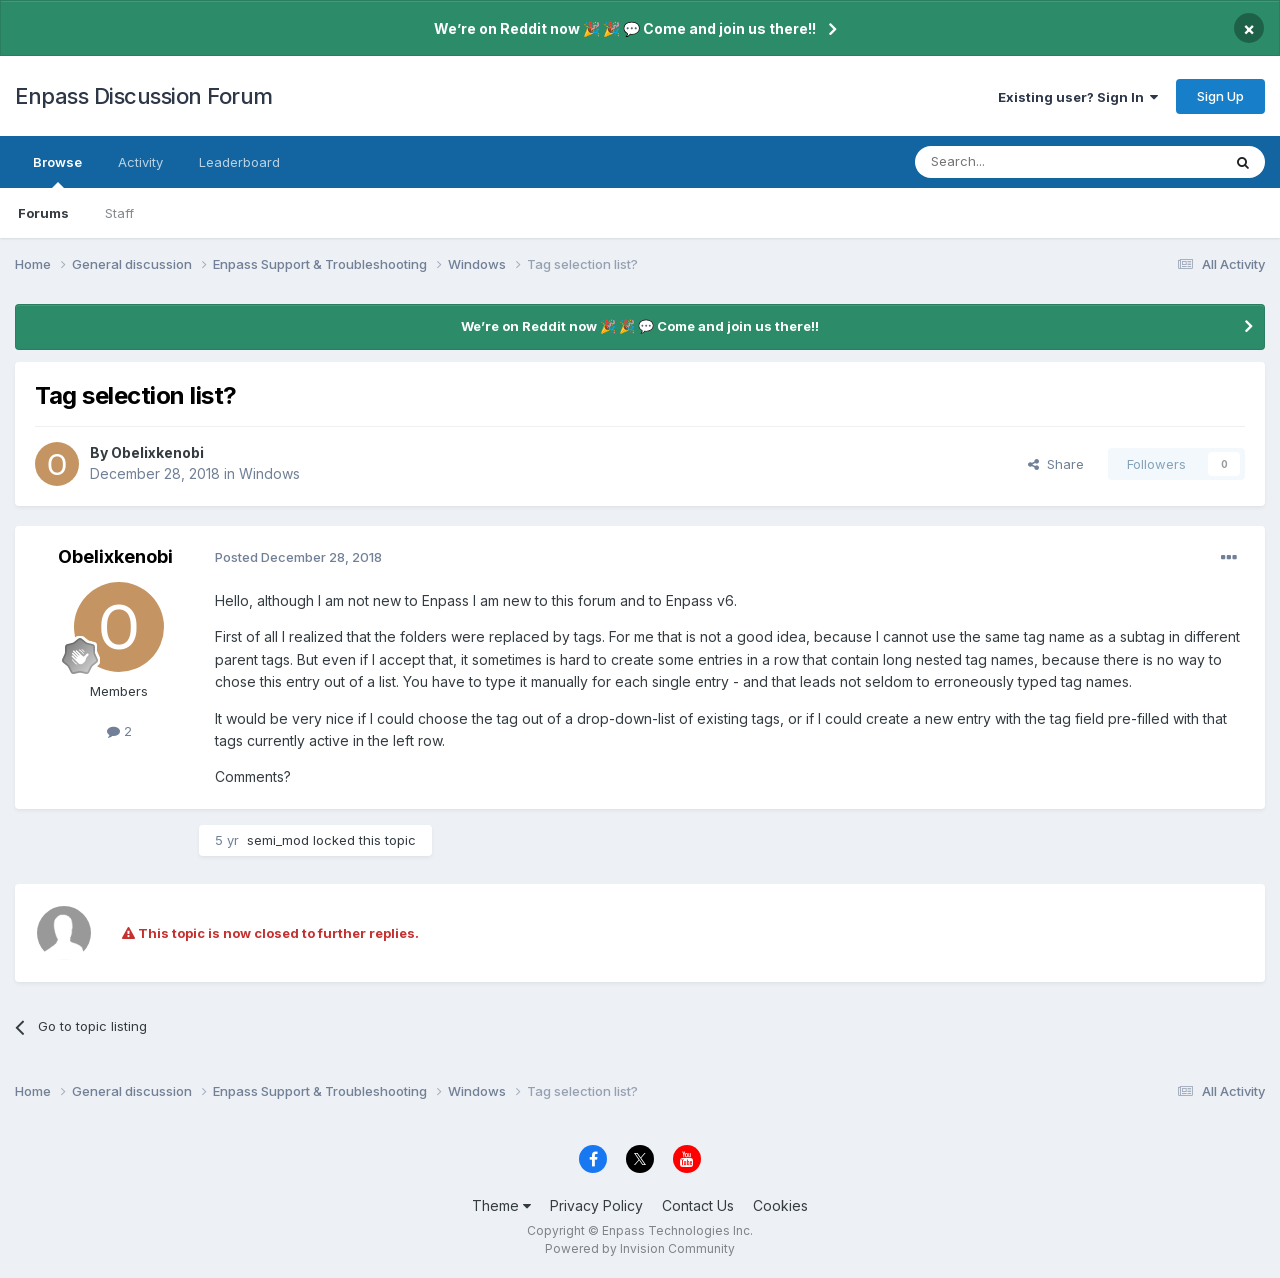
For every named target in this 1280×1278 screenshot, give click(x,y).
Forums (43, 213)
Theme (501, 1205)
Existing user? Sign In (1078, 97)
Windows (269, 473)
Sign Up (1220, 96)
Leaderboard (239, 162)
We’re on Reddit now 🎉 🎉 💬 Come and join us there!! (625, 28)
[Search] (1017, 162)
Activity (140, 162)
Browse (57, 171)
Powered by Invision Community (640, 1248)
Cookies (780, 1205)
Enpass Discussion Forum (144, 96)
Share (1056, 464)
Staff (119, 213)
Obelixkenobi (157, 452)
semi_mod (278, 840)
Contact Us (698, 1205)
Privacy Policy (596, 1205)
